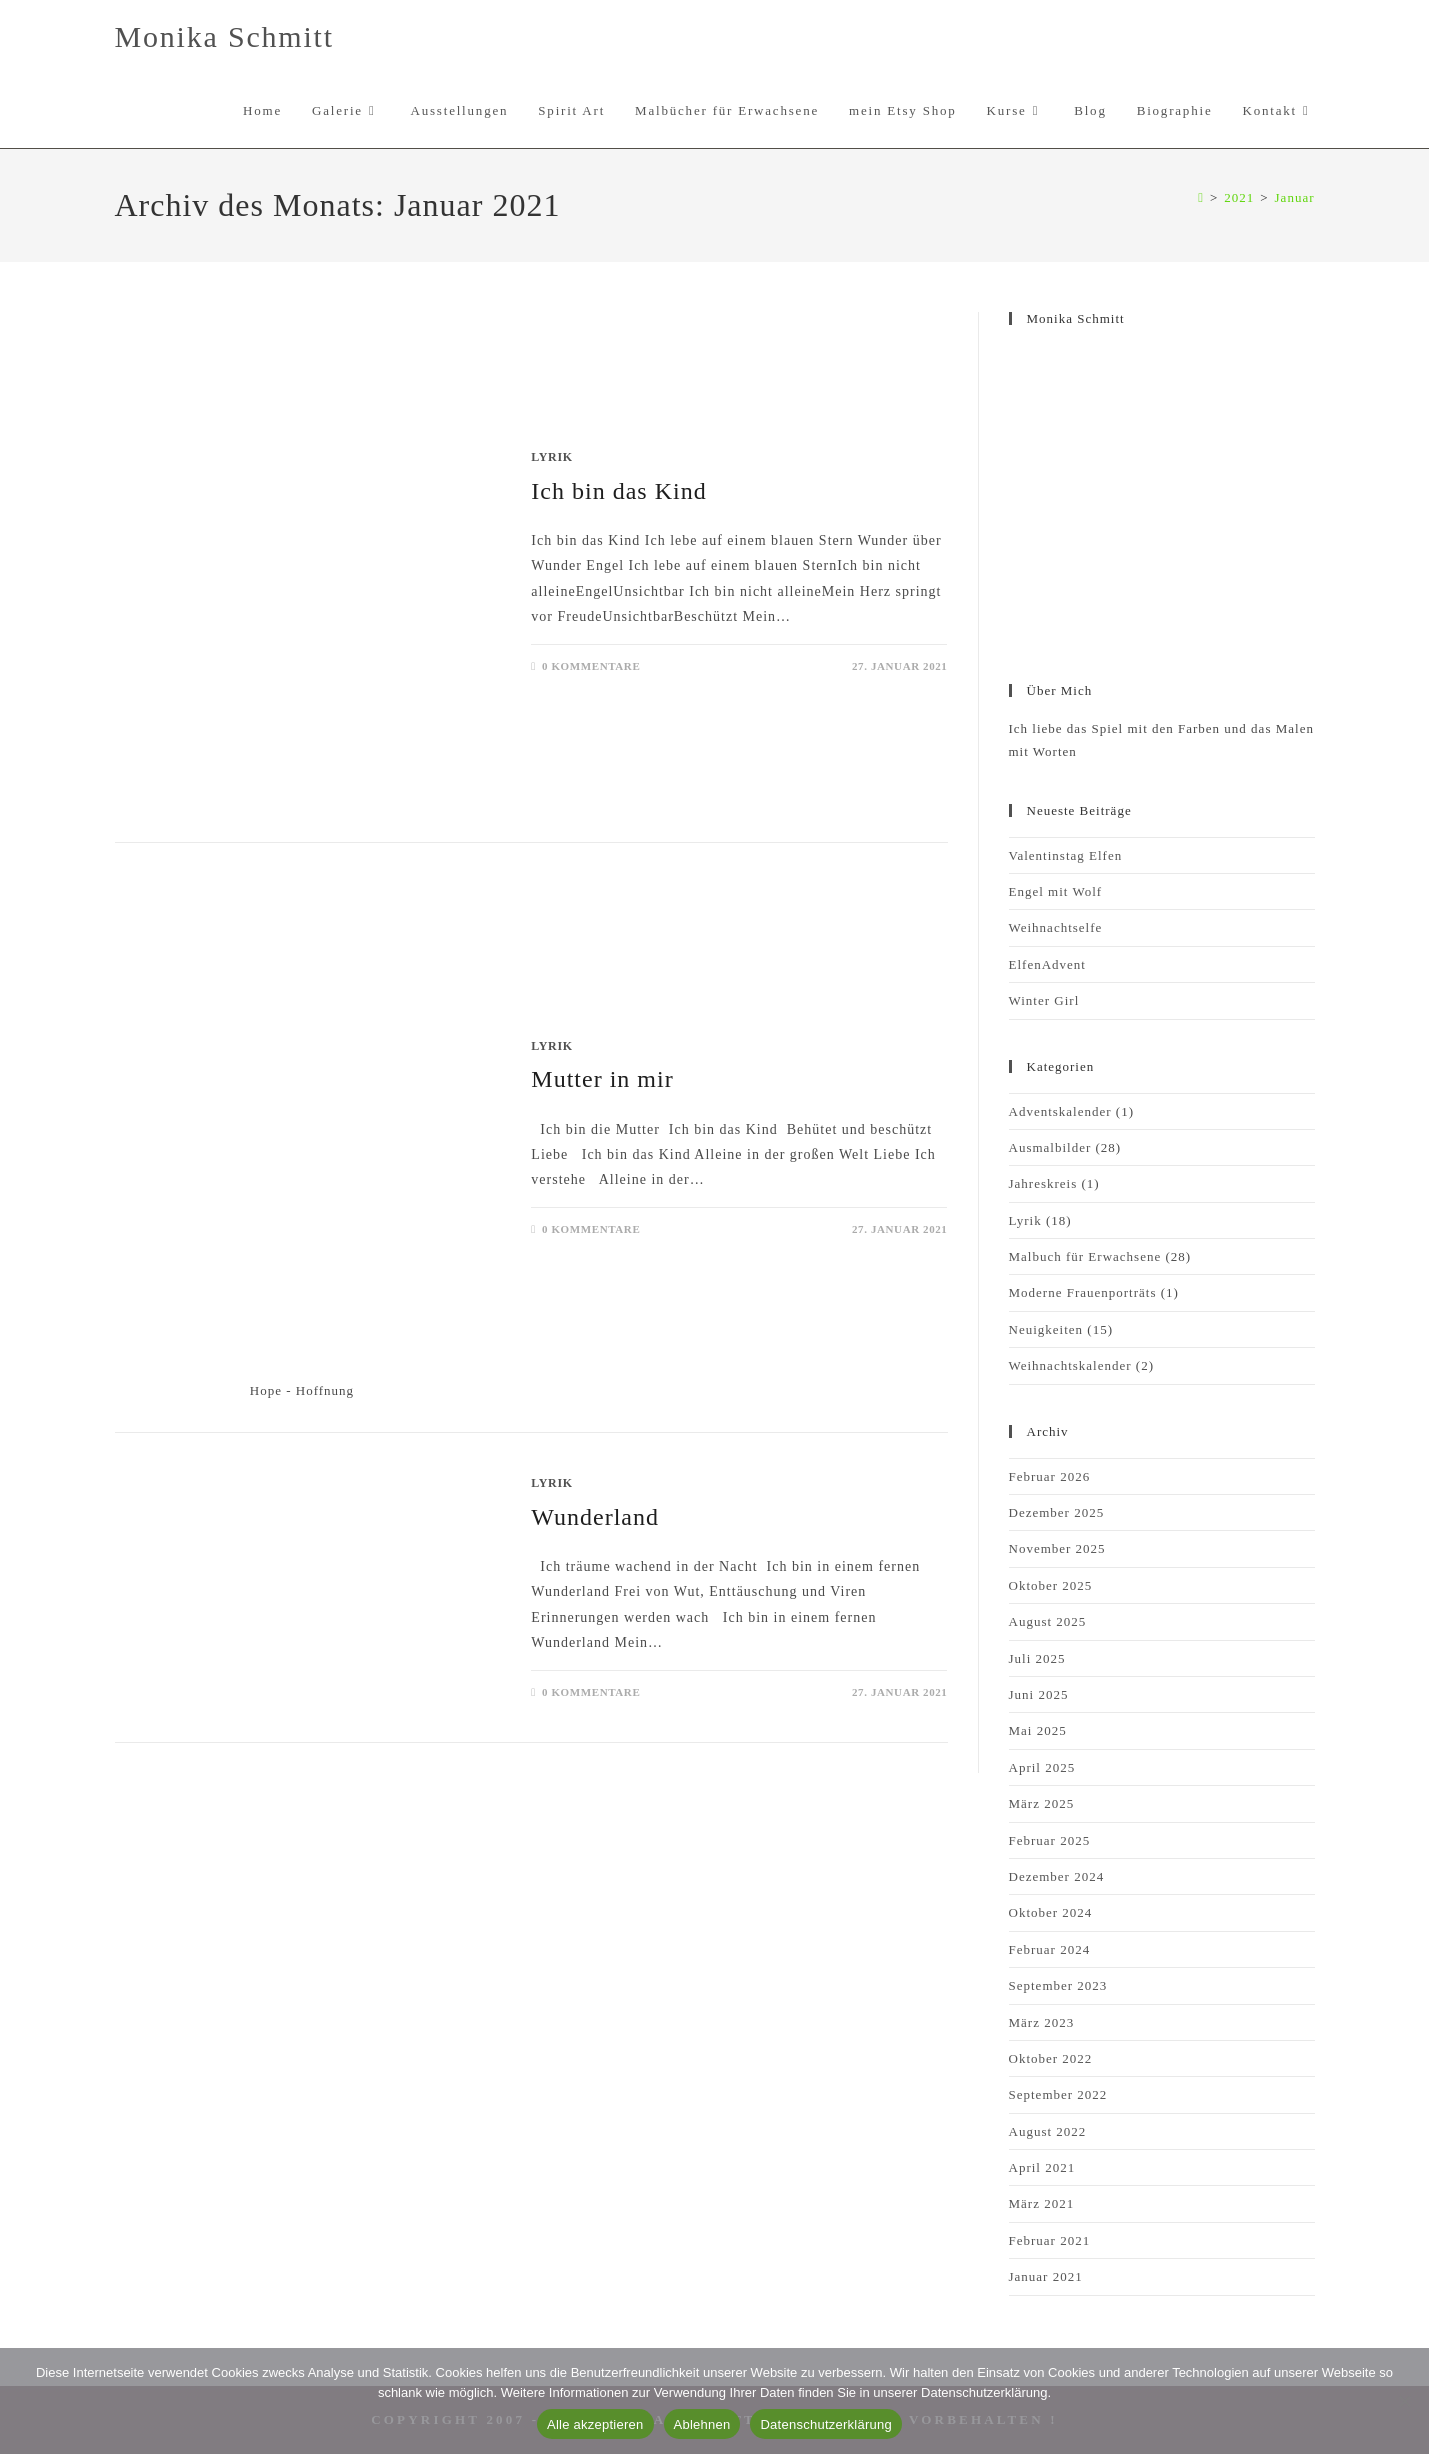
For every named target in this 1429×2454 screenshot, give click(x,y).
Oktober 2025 (1051, 1585)
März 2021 (1042, 2203)
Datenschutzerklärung (825, 2424)
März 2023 (1042, 2022)
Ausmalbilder (1050, 1147)
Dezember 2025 (1057, 1512)
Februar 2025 (1050, 1840)
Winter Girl (1044, 1000)
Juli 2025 (1037, 1658)
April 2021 (1042, 2167)
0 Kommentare (591, 666)
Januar (1295, 197)
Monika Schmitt (224, 36)
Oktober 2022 (1051, 2058)
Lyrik (551, 457)
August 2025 (1048, 1621)
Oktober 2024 (1051, 1912)
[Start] (1201, 197)
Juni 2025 (1039, 1694)
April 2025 (1042, 1767)
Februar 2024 (1050, 1949)
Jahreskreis (1043, 1183)
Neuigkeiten (1046, 1329)
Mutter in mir (602, 1079)
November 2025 (1057, 1548)
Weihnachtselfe (1056, 927)
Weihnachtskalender (1070, 1365)
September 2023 (1058, 1985)
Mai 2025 (1038, 1730)
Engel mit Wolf (1056, 891)
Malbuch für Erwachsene (1085, 1256)
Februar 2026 (1050, 1476)
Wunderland (595, 1517)
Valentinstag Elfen (1066, 855)
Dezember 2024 (1057, 1876)
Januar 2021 (1046, 2276)
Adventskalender (1060, 1111)
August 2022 (1048, 2131)
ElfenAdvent (1047, 964)
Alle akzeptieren (595, 2424)
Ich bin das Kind (618, 491)
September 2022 (1058, 2094)
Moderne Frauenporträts (1083, 1292)
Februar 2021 (1050, 2240)
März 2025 (1042, 1803)
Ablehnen (702, 2424)
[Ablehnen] (1404, 2401)
